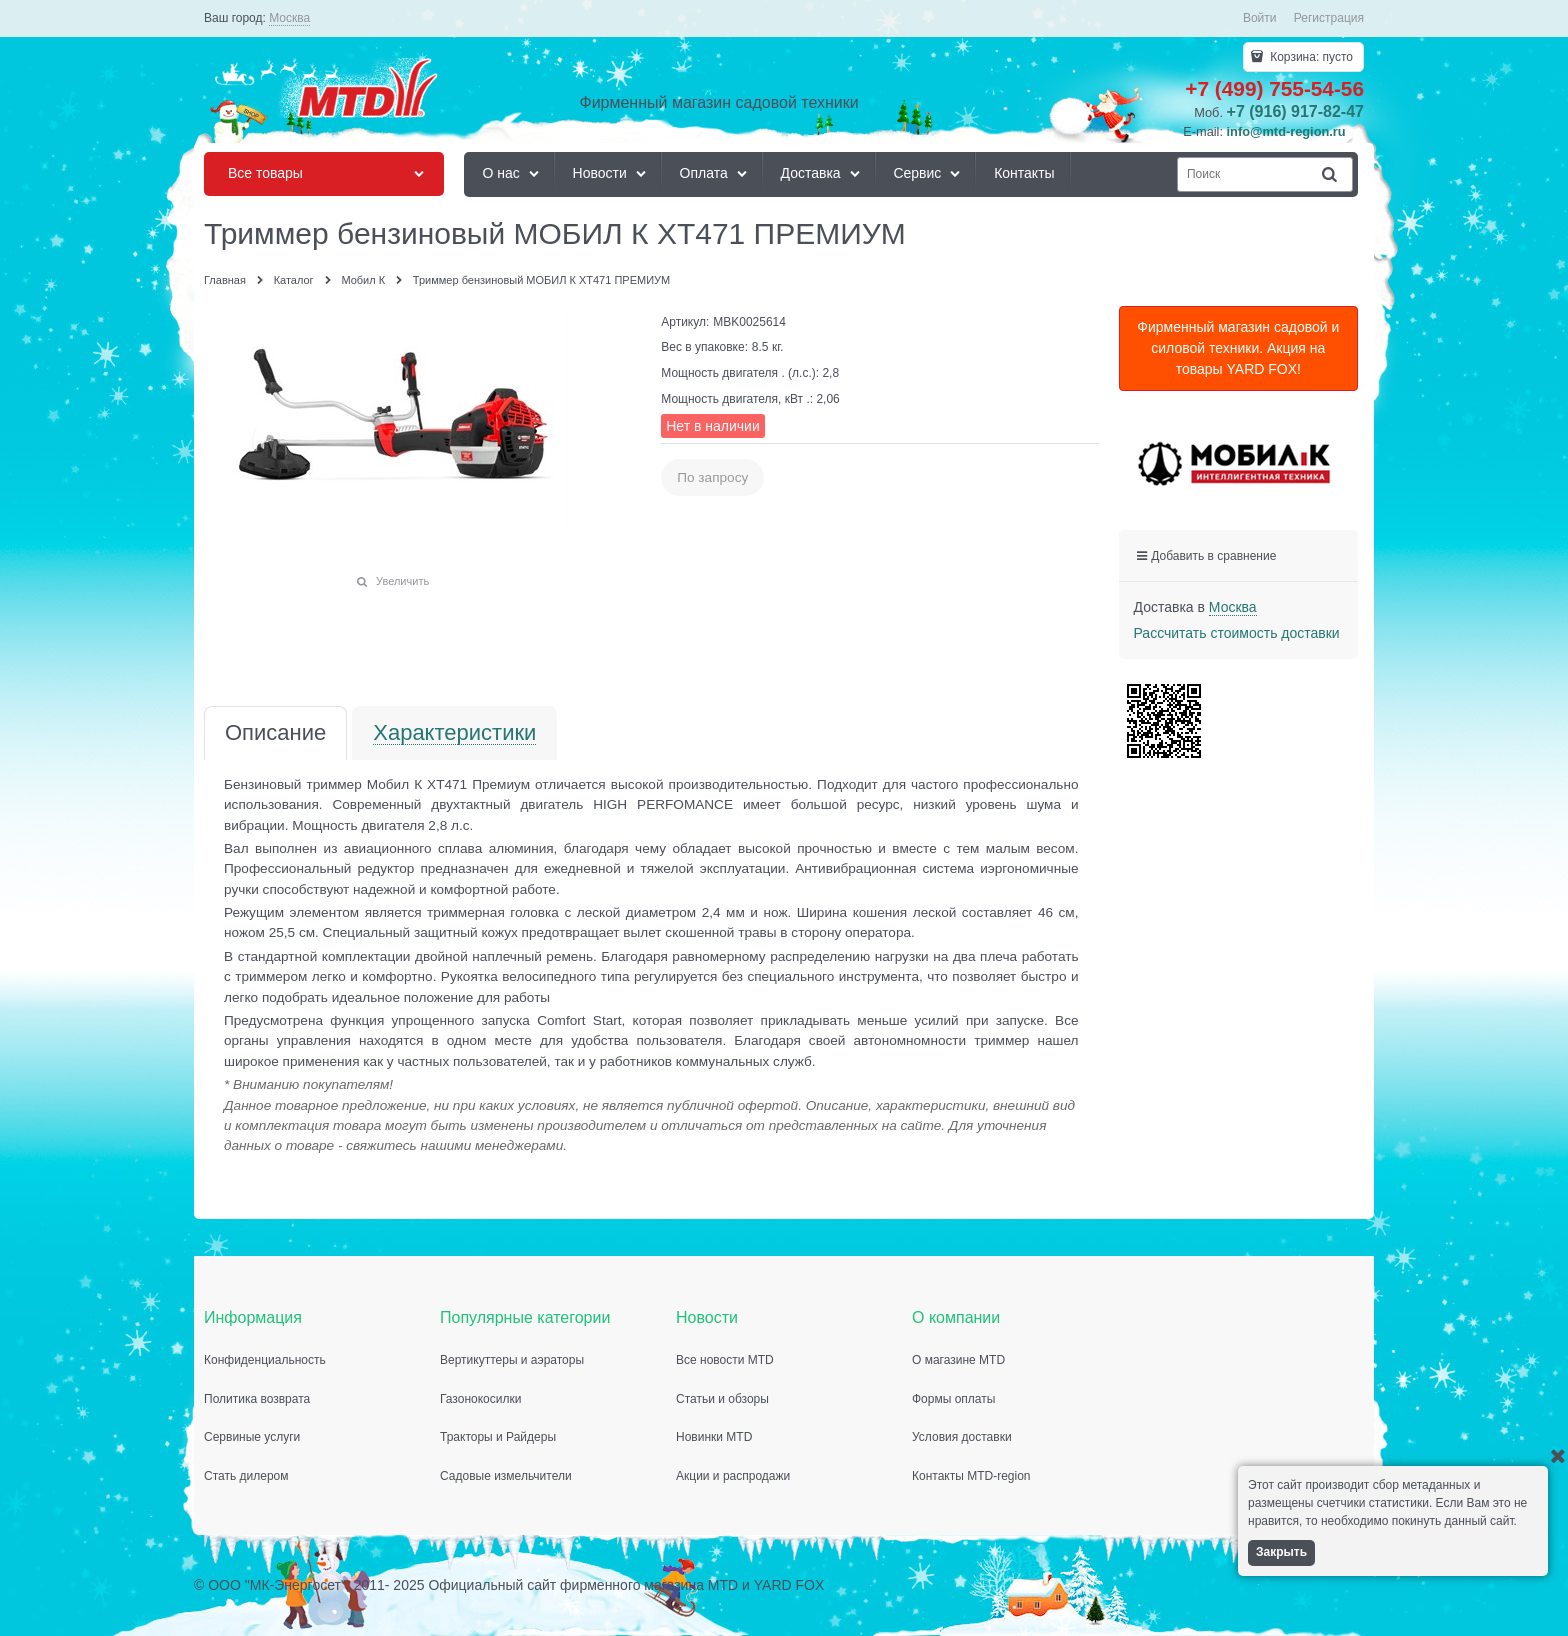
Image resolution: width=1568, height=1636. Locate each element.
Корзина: (1310, 57)
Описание (275, 733)
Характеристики (454, 733)
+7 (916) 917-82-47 (1295, 111)
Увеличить (402, 581)
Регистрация (1329, 18)
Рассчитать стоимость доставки (1237, 633)
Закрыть (1281, 1552)
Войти (1260, 18)
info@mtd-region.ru (1286, 131)
